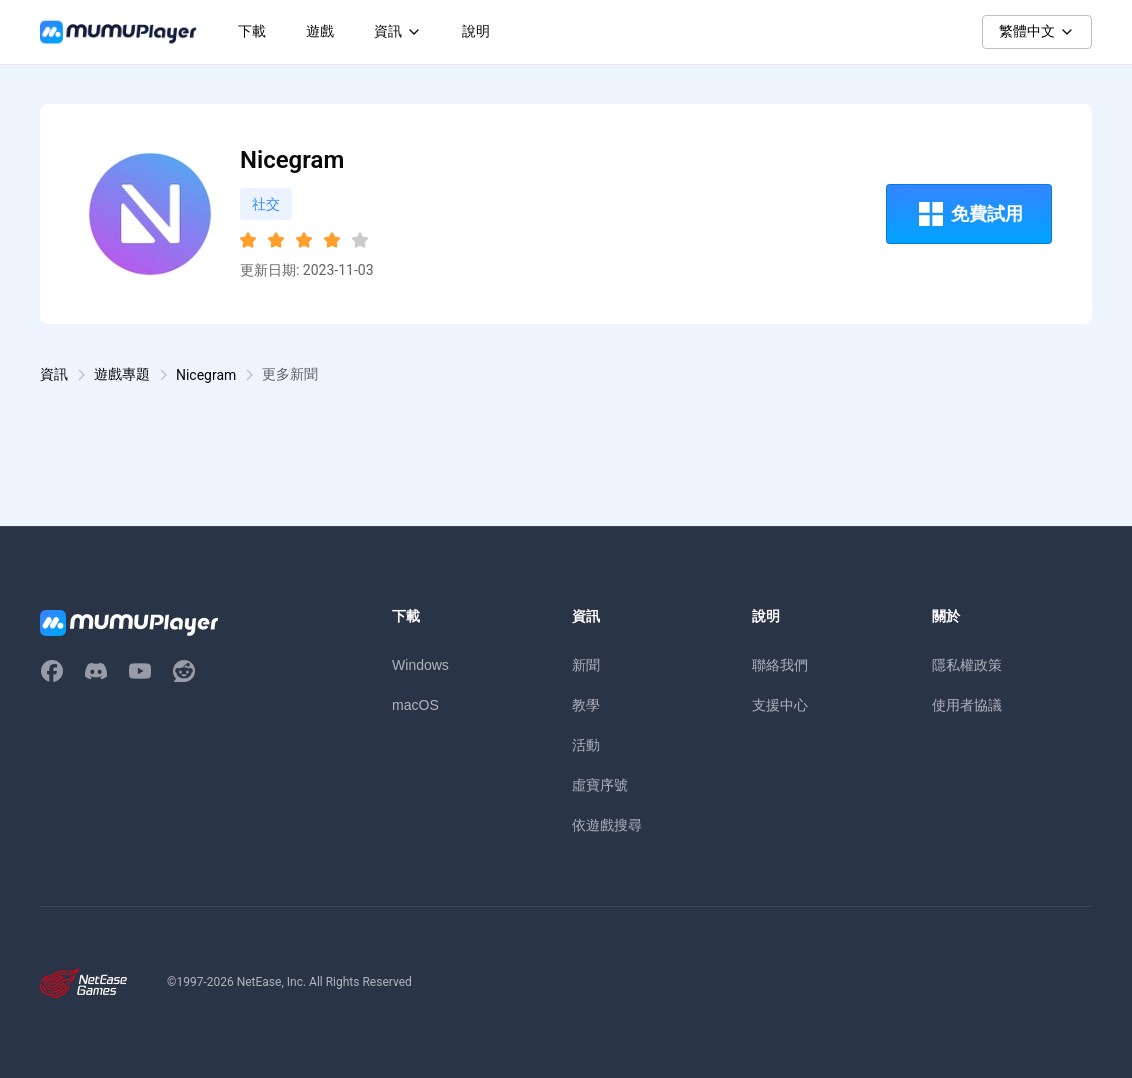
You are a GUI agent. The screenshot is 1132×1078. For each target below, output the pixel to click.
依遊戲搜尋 (607, 825)
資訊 (54, 374)
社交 (266, 204)
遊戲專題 (122, 374)
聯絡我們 (780, 665)
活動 (586, 745)
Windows (420, 665)
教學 (586, 705)
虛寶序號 (600, 785)
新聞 (586, 665)
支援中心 (780, 705)
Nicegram (206, 375)
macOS (415, 705)
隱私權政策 (967, 665)
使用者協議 (967, 705)
